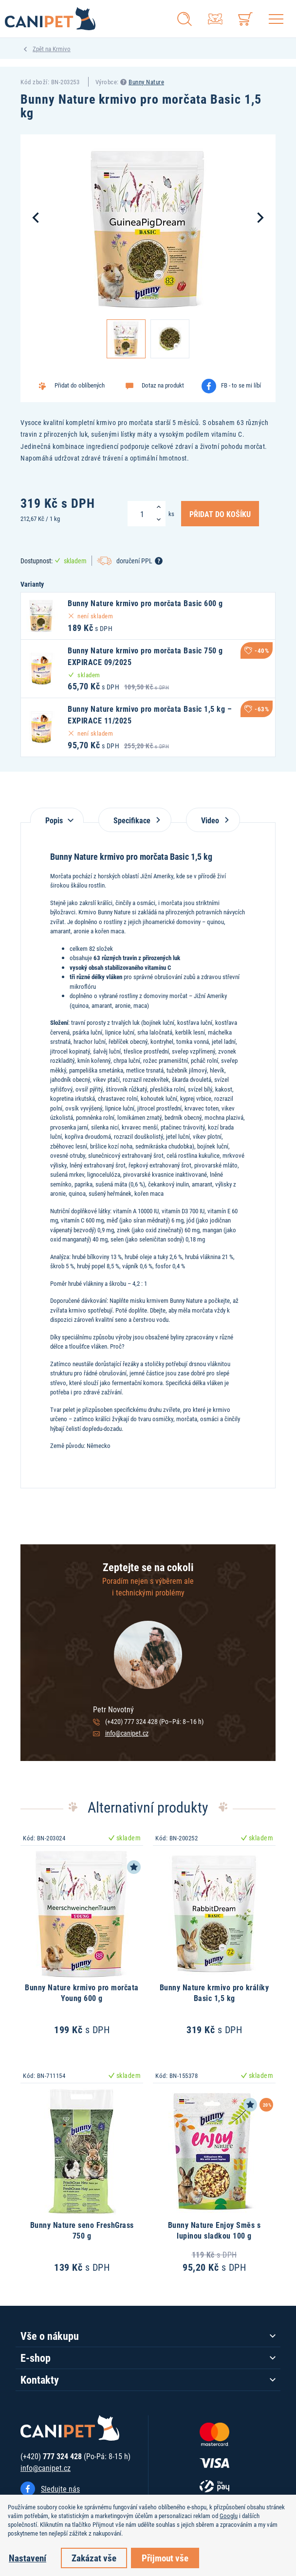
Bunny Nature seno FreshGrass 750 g (82, 2230)
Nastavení (27, 2558)
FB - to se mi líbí (241, 385)
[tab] (57, 815)
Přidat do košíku (220, 513)
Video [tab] (213, 820)
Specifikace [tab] (134, 820)
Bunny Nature (146, 81)
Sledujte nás (60, 2488)
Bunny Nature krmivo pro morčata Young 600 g (82, 1992)
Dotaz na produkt (163, 385)
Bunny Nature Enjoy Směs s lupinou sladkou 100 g (214, 2230)
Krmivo (62, 48)
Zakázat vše (94, 2558)
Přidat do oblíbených (80, 385)
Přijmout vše (165, 2558)
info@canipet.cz (126, 1733)
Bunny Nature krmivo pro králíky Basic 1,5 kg (214, 1992)
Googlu (229, 2515)
